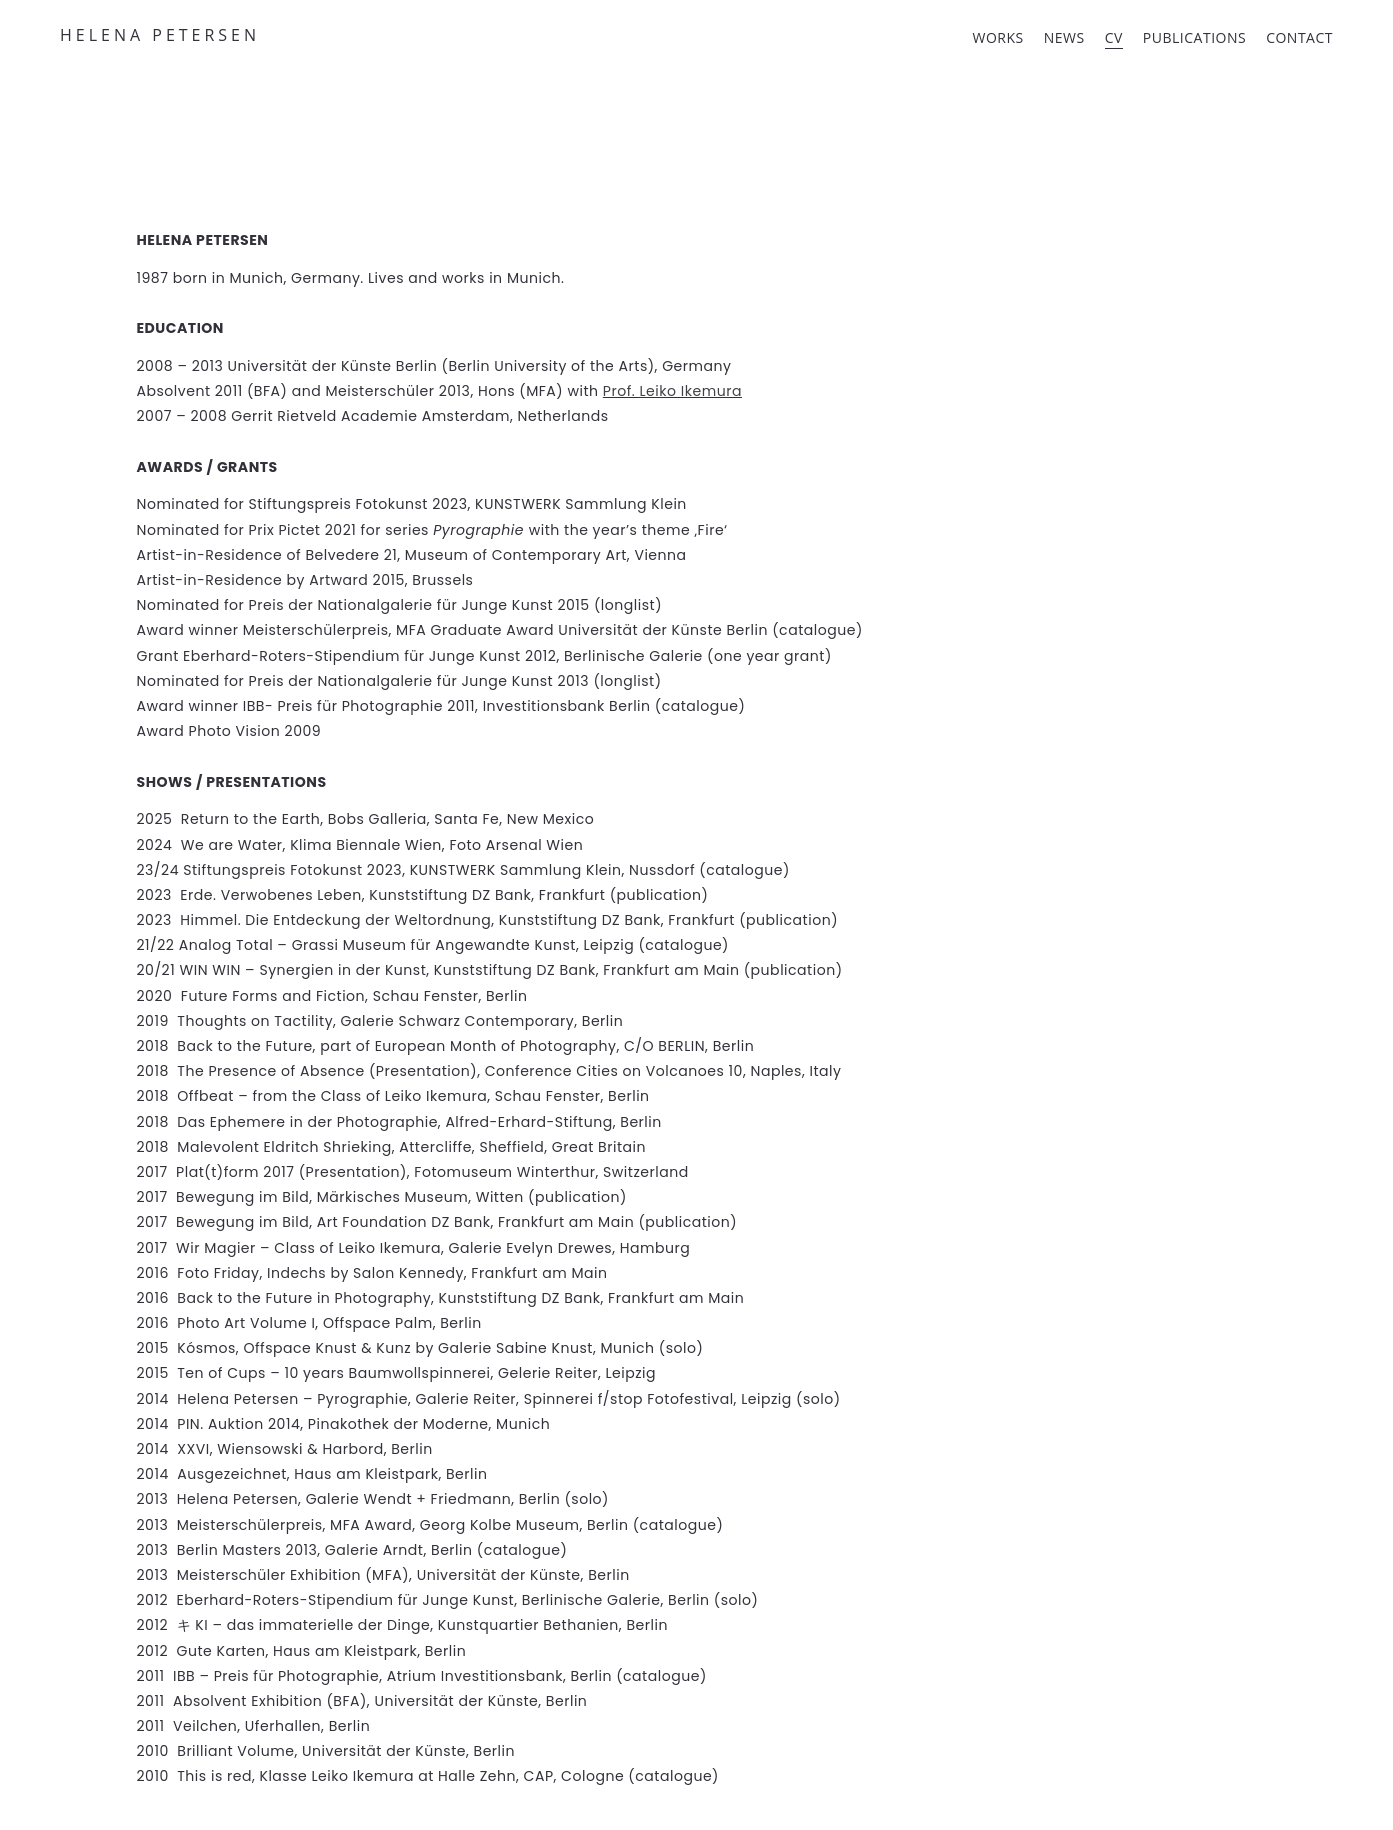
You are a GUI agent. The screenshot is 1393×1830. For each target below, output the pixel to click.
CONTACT (1299, 37)
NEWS (1064, 37)
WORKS (998, 37)
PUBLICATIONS (1194, 37)
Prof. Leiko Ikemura (672, 391)
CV (1114, 37)
